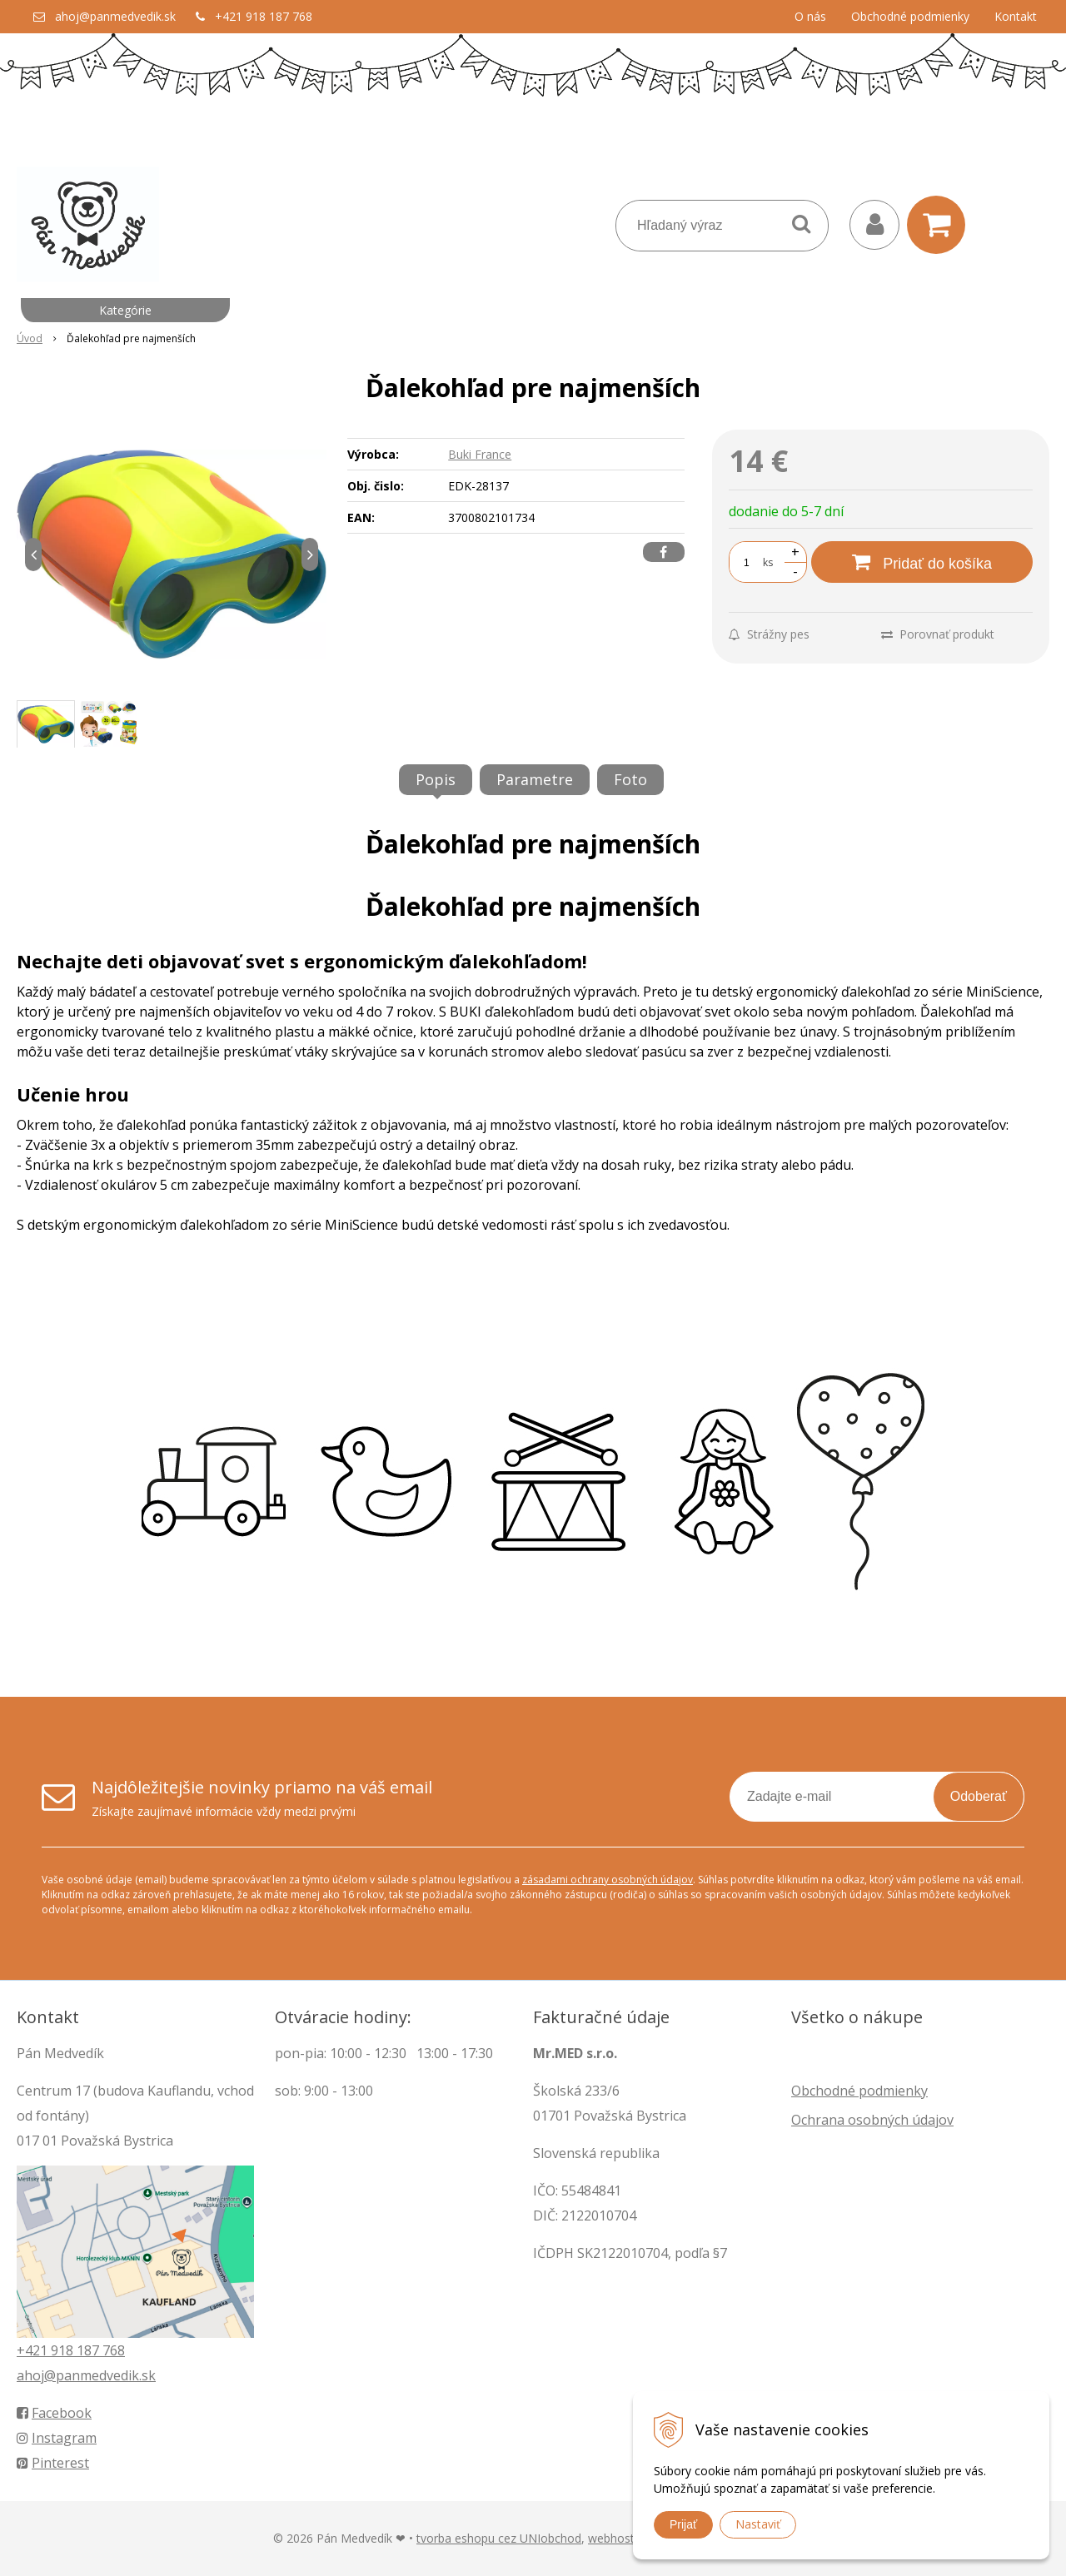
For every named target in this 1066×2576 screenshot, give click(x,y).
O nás (810, 16)
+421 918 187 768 (263, 16)
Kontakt (1015, 16)
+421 (34, 2350)
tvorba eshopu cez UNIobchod (498, 2538)
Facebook (54, 2413)
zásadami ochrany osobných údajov (607, 1879)
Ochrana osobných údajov (872, 2120)
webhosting (619, 2538)
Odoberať (978, 1796)
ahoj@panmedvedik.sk (115, 16)
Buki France (479, 454)
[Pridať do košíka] (922, 562)
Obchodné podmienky (910, 16)
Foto (630, 779)
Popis (436, 779)
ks (768, 562)
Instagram (57, 2438)
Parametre (534, 779)
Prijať (683, 2524)
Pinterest (53, 2463)
